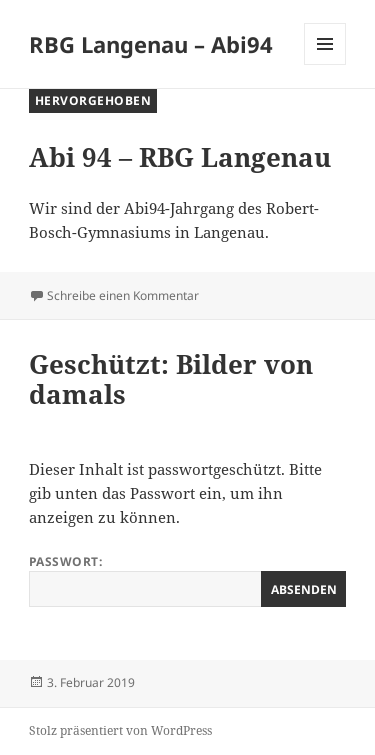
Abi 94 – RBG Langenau (180, 157)
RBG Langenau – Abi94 (151, 44)
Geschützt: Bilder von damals (171, 379)
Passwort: (187, 580)
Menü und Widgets (325, 64)
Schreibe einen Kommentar (123, 295)
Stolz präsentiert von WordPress (120, 730)
